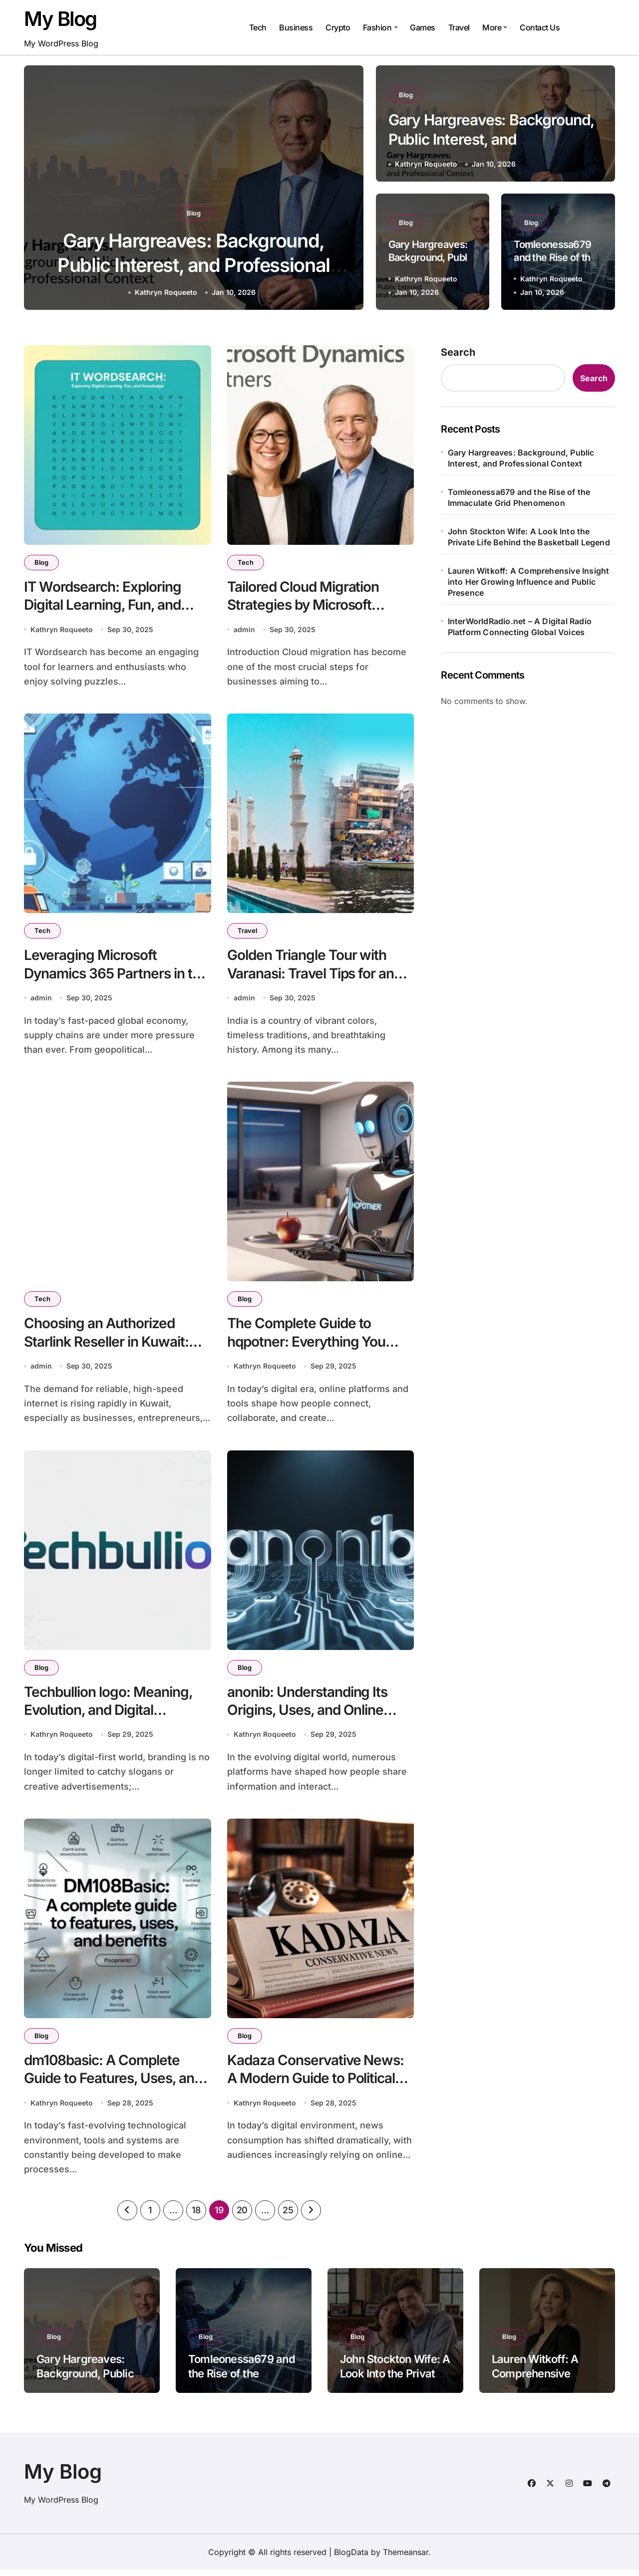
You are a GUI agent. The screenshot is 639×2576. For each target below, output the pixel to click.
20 (242, 2216)
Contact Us (540, 27)
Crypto (337, 27)
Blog (194, 213)
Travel (459, 27)
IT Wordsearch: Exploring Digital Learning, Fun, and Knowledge (102, 605)
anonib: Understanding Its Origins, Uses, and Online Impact (307, 1713)
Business (296, 27)
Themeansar (405, 2558)
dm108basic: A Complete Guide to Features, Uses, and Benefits (113, 2082)
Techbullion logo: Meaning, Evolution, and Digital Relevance (108, 1713)
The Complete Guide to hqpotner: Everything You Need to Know (306, 1344)
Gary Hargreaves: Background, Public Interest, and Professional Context (193, 265)
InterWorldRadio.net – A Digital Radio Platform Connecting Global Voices (520, 626)
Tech (258, 27)
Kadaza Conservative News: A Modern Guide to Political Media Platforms (315, 2082)
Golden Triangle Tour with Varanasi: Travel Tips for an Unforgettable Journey (310, 974)
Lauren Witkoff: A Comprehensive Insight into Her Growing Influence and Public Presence (529, 582)
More (494, 27)
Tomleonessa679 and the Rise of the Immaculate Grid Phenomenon (519, 497)
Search (458, 352)
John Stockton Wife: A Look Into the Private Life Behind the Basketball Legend (529, 536)
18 (196, 2216)
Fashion (380, 27)
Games (422, 27)
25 (288, 2216)
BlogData (351, 2558)
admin (244, 630)
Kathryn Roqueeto (166, 292)
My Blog (60, 18)
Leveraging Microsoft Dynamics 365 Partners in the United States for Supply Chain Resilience (116, 983)
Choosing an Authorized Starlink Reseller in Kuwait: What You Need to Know (106, 1344)
